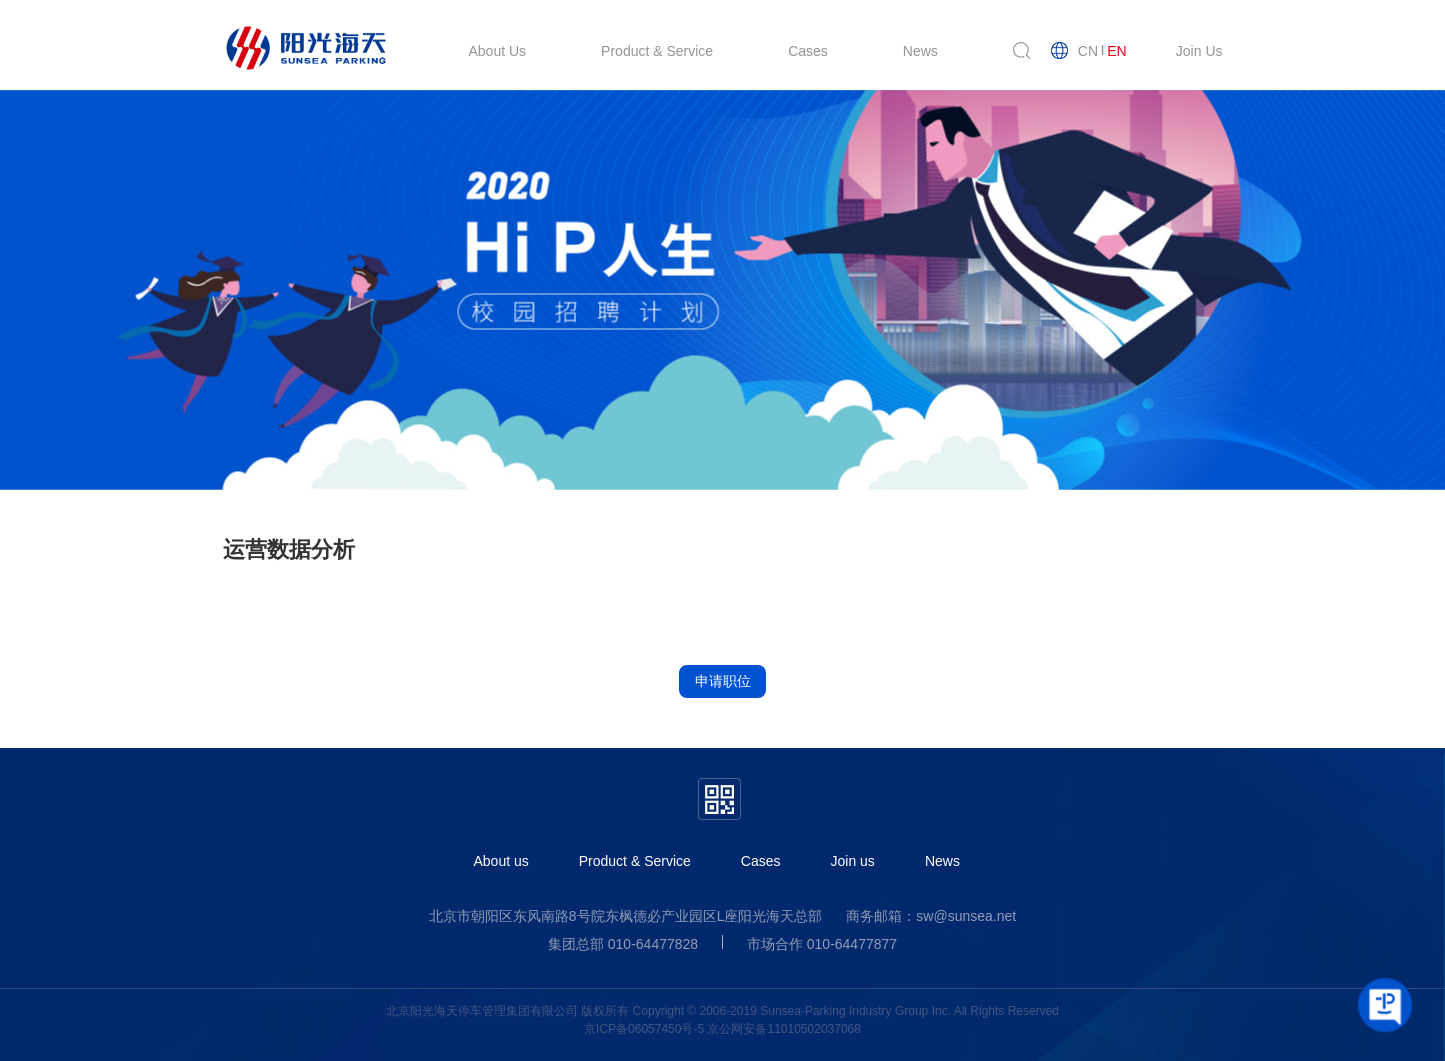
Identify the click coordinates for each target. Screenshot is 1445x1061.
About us (501, 861)
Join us (853, 861)
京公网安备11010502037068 (783, 1029)
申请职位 (723, 681)
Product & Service (635, 861)
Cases (761, 861)
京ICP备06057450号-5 (644, 1029)
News (942, 861)
